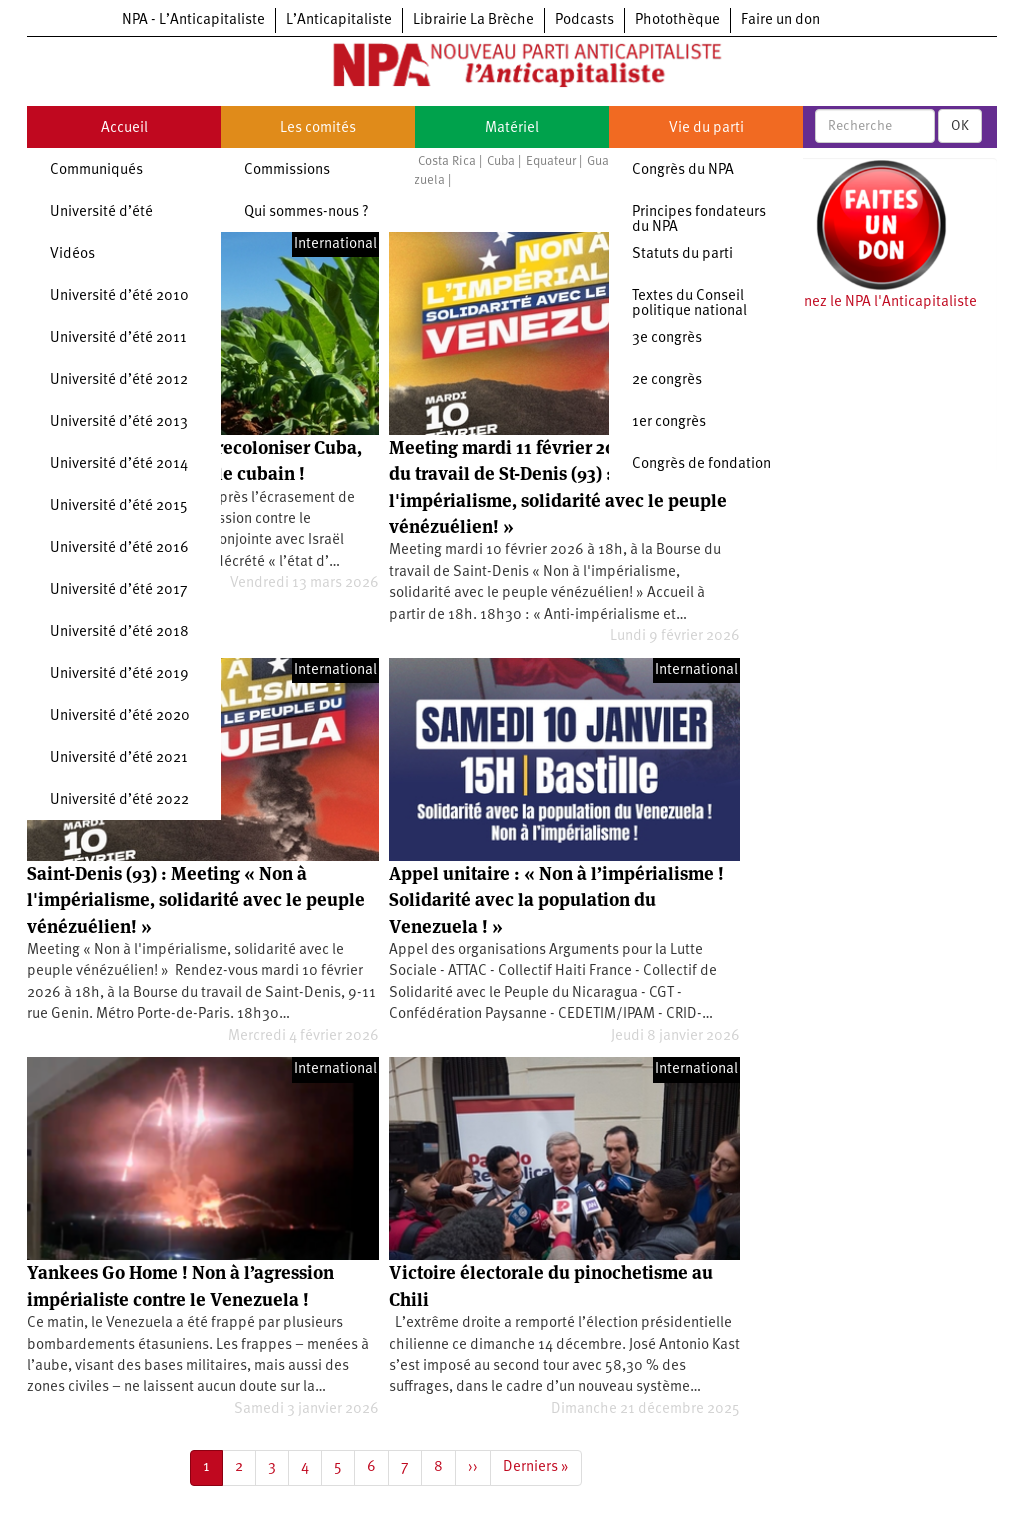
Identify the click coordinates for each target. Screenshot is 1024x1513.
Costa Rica (447, 161)
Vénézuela (415, 180)
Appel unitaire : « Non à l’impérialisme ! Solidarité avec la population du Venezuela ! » (556, 900)
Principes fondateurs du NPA (699, 220)
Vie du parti (706, 128)
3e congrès (667, 338)
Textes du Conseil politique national (689, 304)
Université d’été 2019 (119, 674)
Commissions (287, 170)
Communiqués (96, 170)
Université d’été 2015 (119, 506)
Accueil (124, 128)
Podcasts (584, 20)
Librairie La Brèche (473, 20)
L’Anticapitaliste (339, 20)
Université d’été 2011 (118, 338)
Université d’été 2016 (119, 548)
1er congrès (669, 422)
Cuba (501, 161)
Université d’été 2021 (119, 758)
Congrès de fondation (701, 464)
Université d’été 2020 (120, 716)
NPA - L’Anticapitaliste (193, 20)
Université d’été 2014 (119, 464)
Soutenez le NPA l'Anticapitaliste (871, 302)
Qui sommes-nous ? (306, 212)
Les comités (318, 128)
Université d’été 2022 (119, 800)
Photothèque (677, 20)
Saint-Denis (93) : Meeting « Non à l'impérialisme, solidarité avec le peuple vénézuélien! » (196, 900)
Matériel (512, 128)
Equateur (551, 161)
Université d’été (101, 212)
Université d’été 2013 (119, 422)
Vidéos (72, 254)
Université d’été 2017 (119, 590)
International (335, 244)
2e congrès (667, 380)
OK (960, 126)
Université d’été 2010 (119, 296)
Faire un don (780, 20)
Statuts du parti (682, 254)
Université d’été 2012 (119, 380)
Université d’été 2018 (119, 632)
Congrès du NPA (683, 170)
